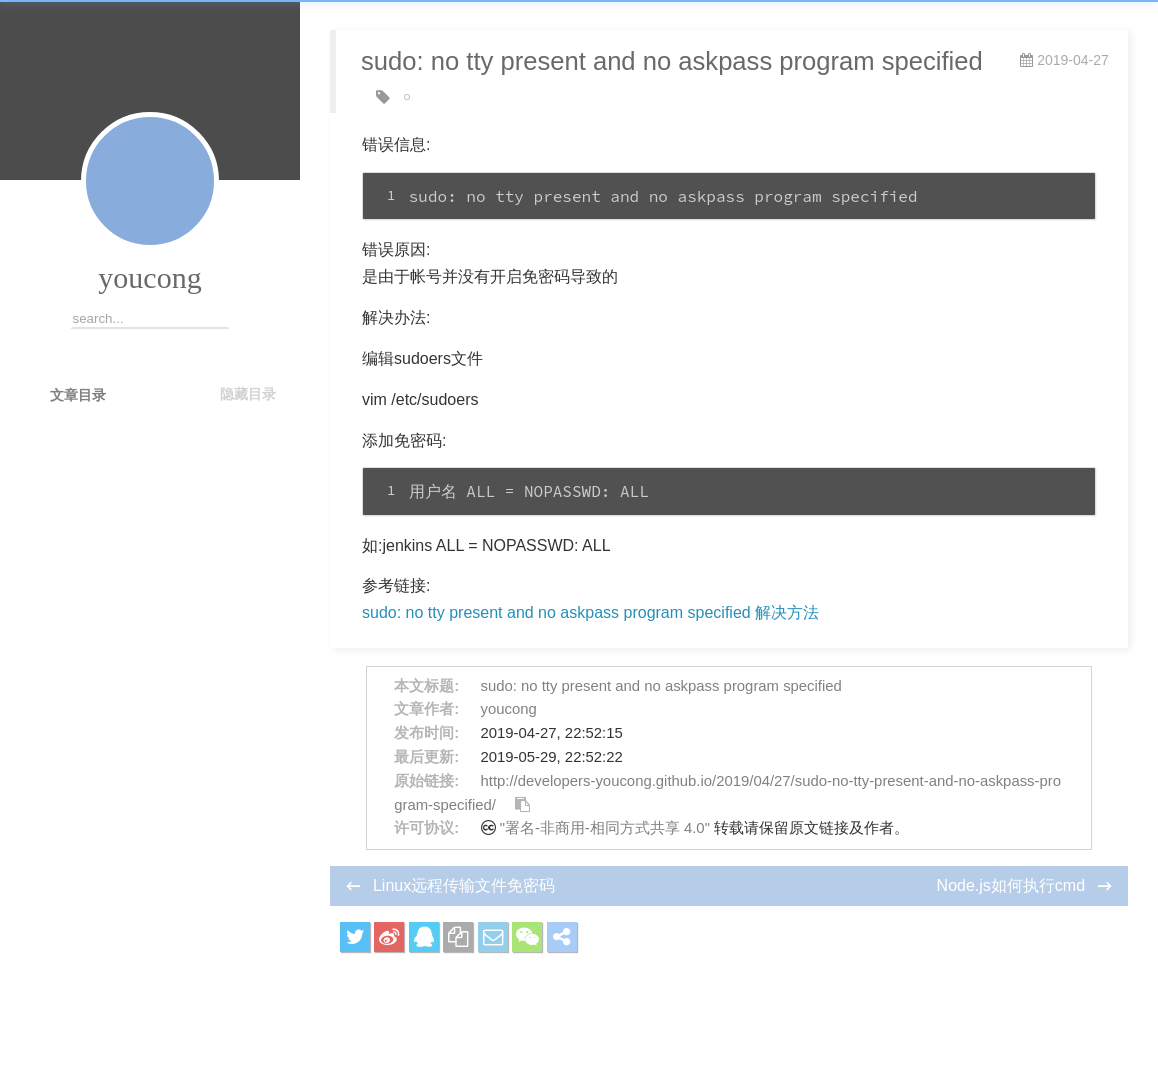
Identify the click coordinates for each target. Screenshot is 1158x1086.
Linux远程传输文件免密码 (464, 885)
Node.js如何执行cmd (1013, 885)
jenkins (431, 97)
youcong (149, 277)
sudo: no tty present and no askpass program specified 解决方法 (590, 612)
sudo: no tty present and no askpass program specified (661, 686)
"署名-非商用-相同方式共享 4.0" (605, 828)
